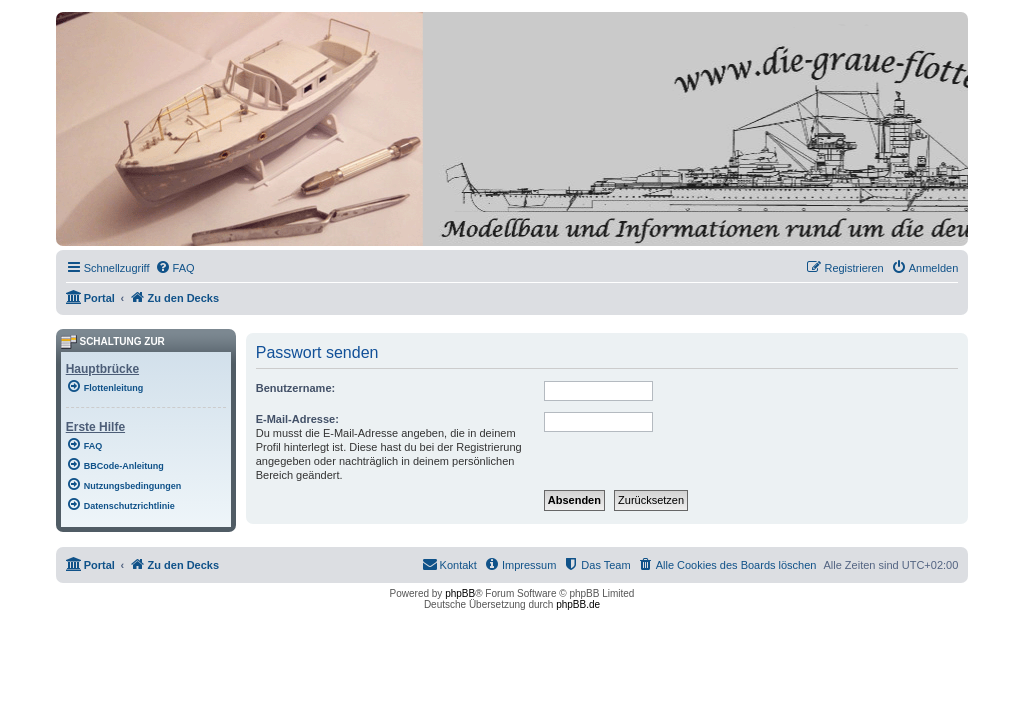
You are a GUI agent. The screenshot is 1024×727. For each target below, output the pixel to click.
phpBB (460, 593)
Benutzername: (295, 388)
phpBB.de (578, 604)
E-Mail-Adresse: (297, 419)
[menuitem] (175, 268)
